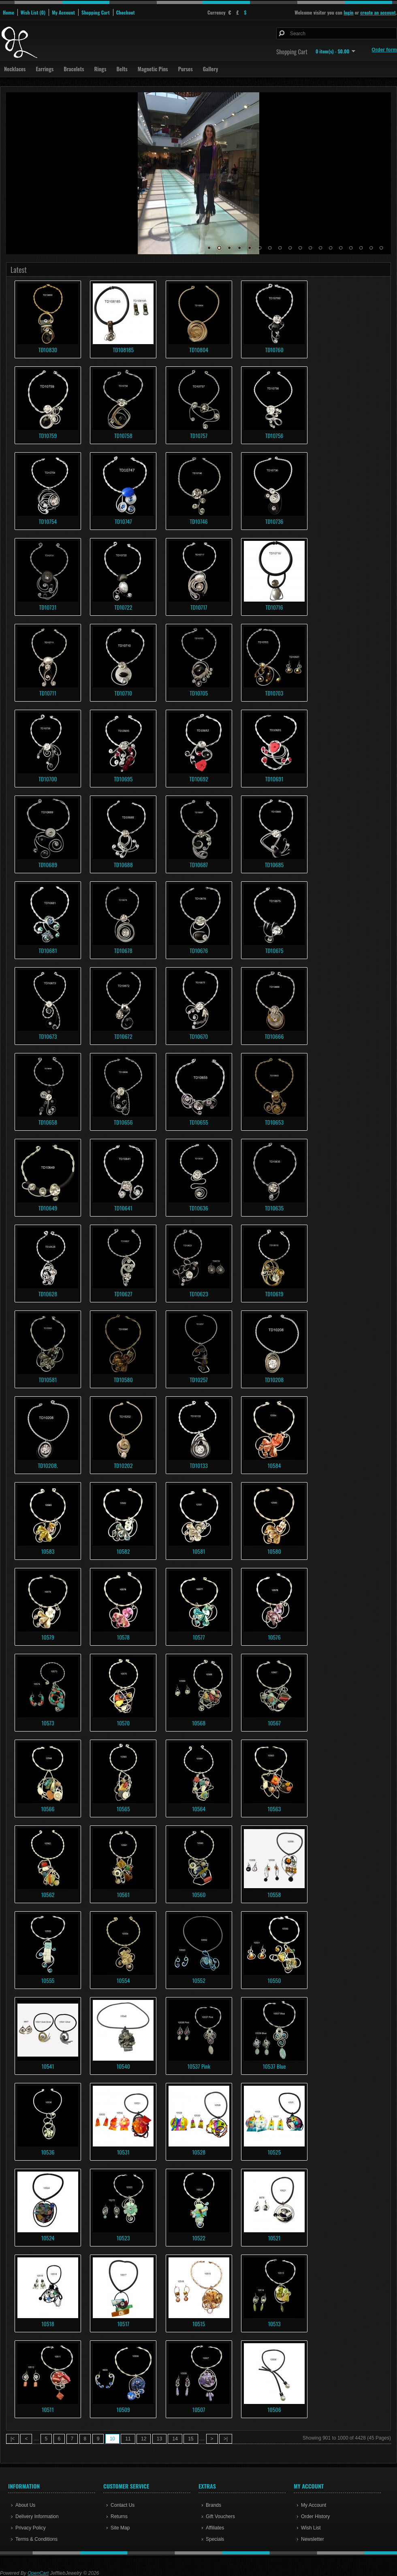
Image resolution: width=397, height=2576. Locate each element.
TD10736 (274, 521)
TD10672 (123, 1036)
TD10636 (198, 1208)
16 (360, 247)
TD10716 (274, 607)
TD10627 (123, 1293)
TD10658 (47, 1122)
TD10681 (47, 950)
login (348, 12)
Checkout (125, 12)
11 (310, 247)
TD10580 (123, 1379)
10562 (48, 1894)
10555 (48, 1980)
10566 (47, 1808)
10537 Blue (274, 2066)
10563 (274, 1808)
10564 (198, 1808)
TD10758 (123, 435)
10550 (274, 1980)
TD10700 (47, 778)
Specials (215, 2539)
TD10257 (199, 1379)
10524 (48, 2238)
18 (381, 247)
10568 (198, 1723)
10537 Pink (198, 2066)
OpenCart (38, 2573)
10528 (198, 2152)
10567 (274, 1723)
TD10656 (123, 1122)
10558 (274, 1894)
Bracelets (74, 69)
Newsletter (312, 2539)
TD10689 (48, 864)
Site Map (120, 2528)
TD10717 (198, 607)
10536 (48, 2152)
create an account (378, 12)
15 (350, 247)
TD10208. (48, 1465)
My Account (63, 12)
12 (320, 247)
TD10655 (199, 1122)
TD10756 (274, 435)
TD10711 (47, 693)
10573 (47, 1723)
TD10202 (123, 1465)
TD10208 (274, 1379)
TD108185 (123, 349)
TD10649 (48, 1208)
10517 (123, 2323)
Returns (119, 2516)
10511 (48, 2409)
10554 (123, 1980)
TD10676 (199, 950)
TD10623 (199, 1293)
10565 (123, 1808)
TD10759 (48, 435)
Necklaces (15, 69)
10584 (274, 1465)
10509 (123, 2409)
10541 (47, 2066)
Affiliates (215, 2528)
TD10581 (48, 1379)
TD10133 (199, 1465)
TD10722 (123, 607)
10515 (198, 2323)
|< (13, 2439)
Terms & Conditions (36, 2539)
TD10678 (123, 950)
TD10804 (198, 349)
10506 (274, 2409)
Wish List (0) (33, 12)
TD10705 (199, 693)
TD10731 (48, 607)
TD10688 (123, 864)
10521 (274, 2238)
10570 (123, 1723)
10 (300, 247)
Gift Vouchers (220, 2516)
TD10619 (274, 1293)
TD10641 (123, 1208)
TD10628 (47, 1293)
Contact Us (122, 2505)
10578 (123, 1637)
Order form (384, 50)
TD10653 (274, 1122)
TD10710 (123, 693)
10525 (274, 2152)
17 (371, 247)
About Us (25, 2505)
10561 (123, 1894)
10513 (274, 2323)
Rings (100, 69)
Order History (315, 2516)
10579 (47, 1637)
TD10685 (274, 864)
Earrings (44, 69)
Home (8, 12)
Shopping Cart (95, 12)
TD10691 (274, 778)
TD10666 (274, 1036)
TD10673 (48, 1036)
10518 (47, 2323)
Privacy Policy (30, 2528)
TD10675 (274, 950)
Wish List (311, 2528)
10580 (274, 1551)
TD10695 (123, 778)
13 (330, 247)
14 (340, 247)
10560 (198, 1894)
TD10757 (198, 435)
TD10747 (123, 521)
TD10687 (199, 864)
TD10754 (48, 521)
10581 (198, 1551)
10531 (123, 2152)
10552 (198, 1980)
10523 (123, 2238)
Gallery (210, 69)
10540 (123, 2066)
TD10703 (274, 693)
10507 (198, 2409)
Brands (213, 2505)
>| (226, 2439)
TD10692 (198, 778)
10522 (198, 2238)
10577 (199, 1637)
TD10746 (199, 521)
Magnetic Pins (153, 69)
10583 (48, 1551)
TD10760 (274, 349)
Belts (121, 69)
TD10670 (199, 1036)
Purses (185, 69)
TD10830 (48, 349)
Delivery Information (37, 2516)
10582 (123, 1551)
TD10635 (274, 1208)
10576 (274, 1637)
